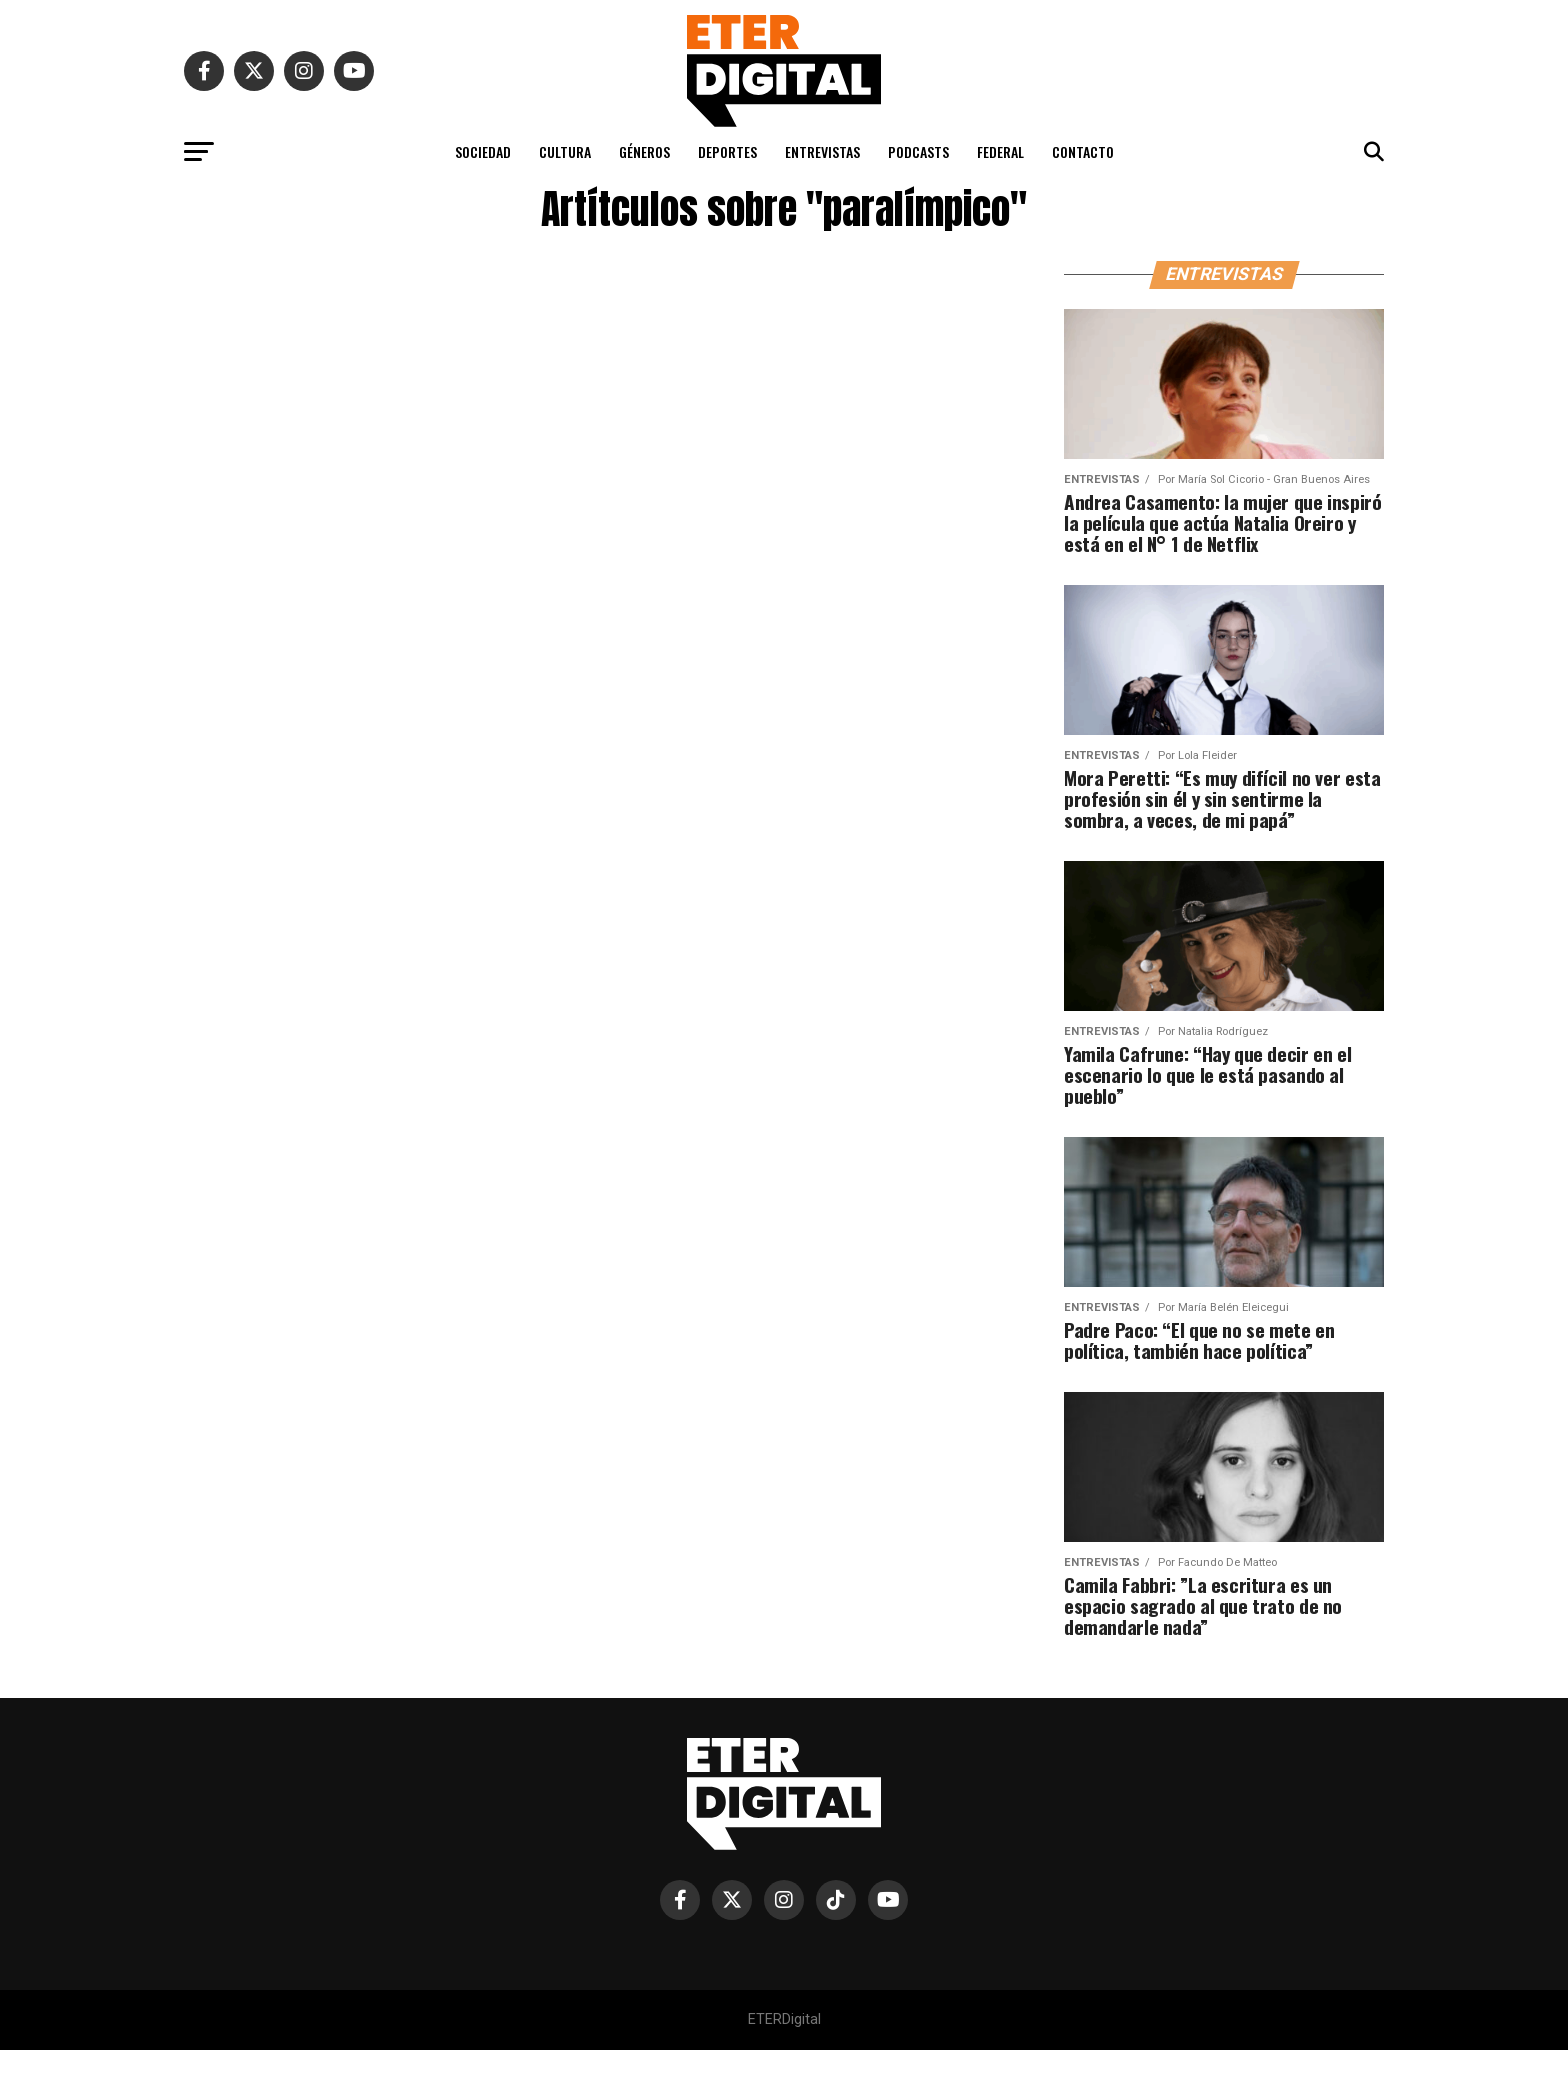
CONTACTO (1083, 151)
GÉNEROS (644, 151)
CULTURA (565, 151)
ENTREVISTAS (822, 151)
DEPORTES (727, 151)
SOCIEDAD (483, 151)
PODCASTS (918, 151)
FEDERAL (1000, 151)
